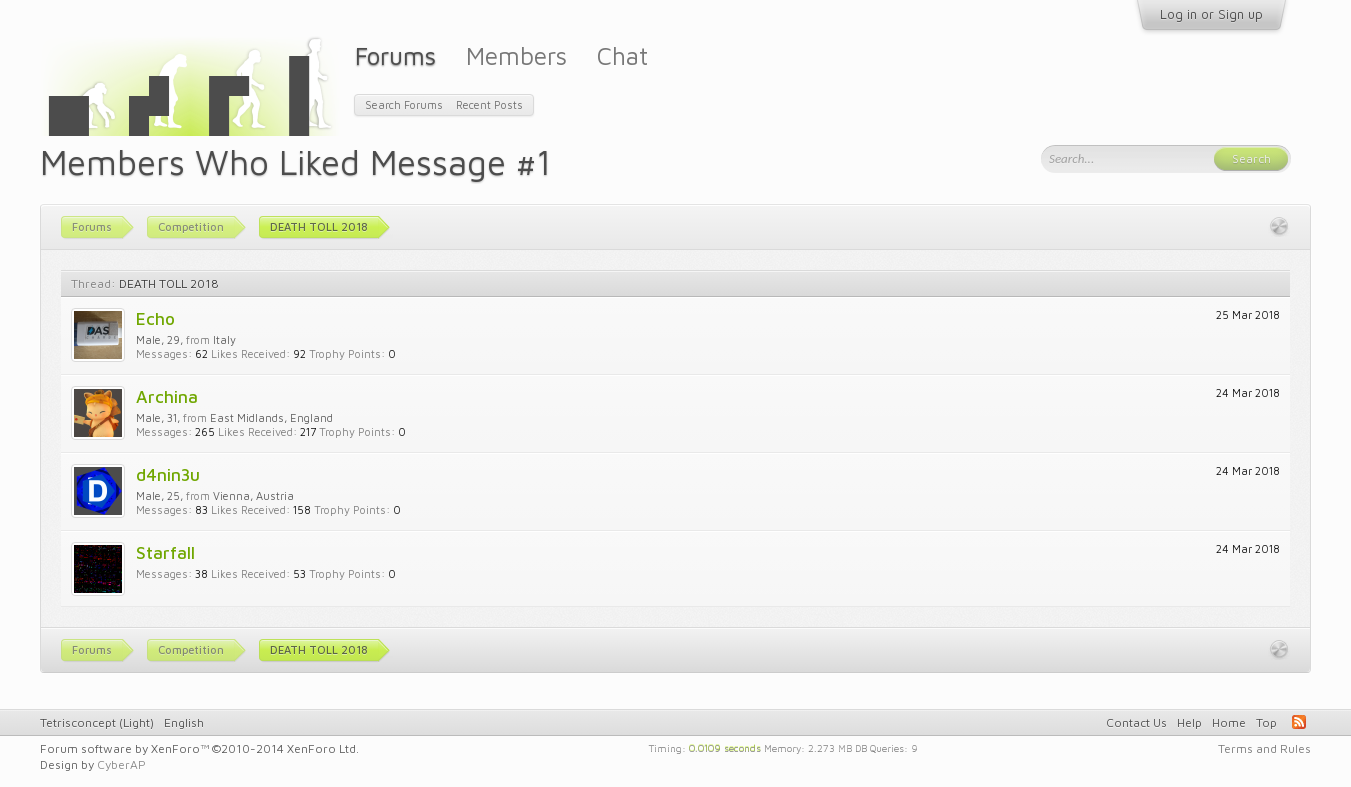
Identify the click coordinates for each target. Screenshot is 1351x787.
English (184, 722)
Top (1266, 722)
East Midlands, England (271, 417)
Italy (224, 339)
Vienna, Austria (253, 495)
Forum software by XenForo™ (199, 748)
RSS (1299, 722)
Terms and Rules (1264, 748)
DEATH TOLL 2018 (169, 283)
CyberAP (121, 764)
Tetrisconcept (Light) (97, 722)
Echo (155, 318)
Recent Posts (489, 104)
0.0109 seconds (725, 747)
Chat (622, 55)
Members (516, 55)
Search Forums (404, 104)
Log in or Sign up (1211, 14)
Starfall (165, 552)
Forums (395, 55)
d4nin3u (168, 474)
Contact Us (1136, 722)
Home (1229, 722)
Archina (167, 396)
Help (1189, 722)
